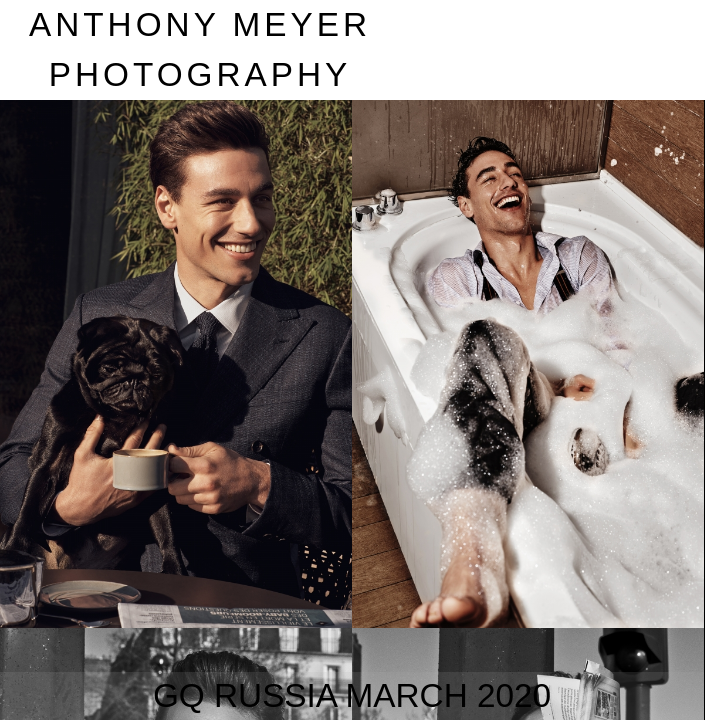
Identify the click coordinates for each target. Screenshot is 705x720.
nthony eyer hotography (200, 49)
